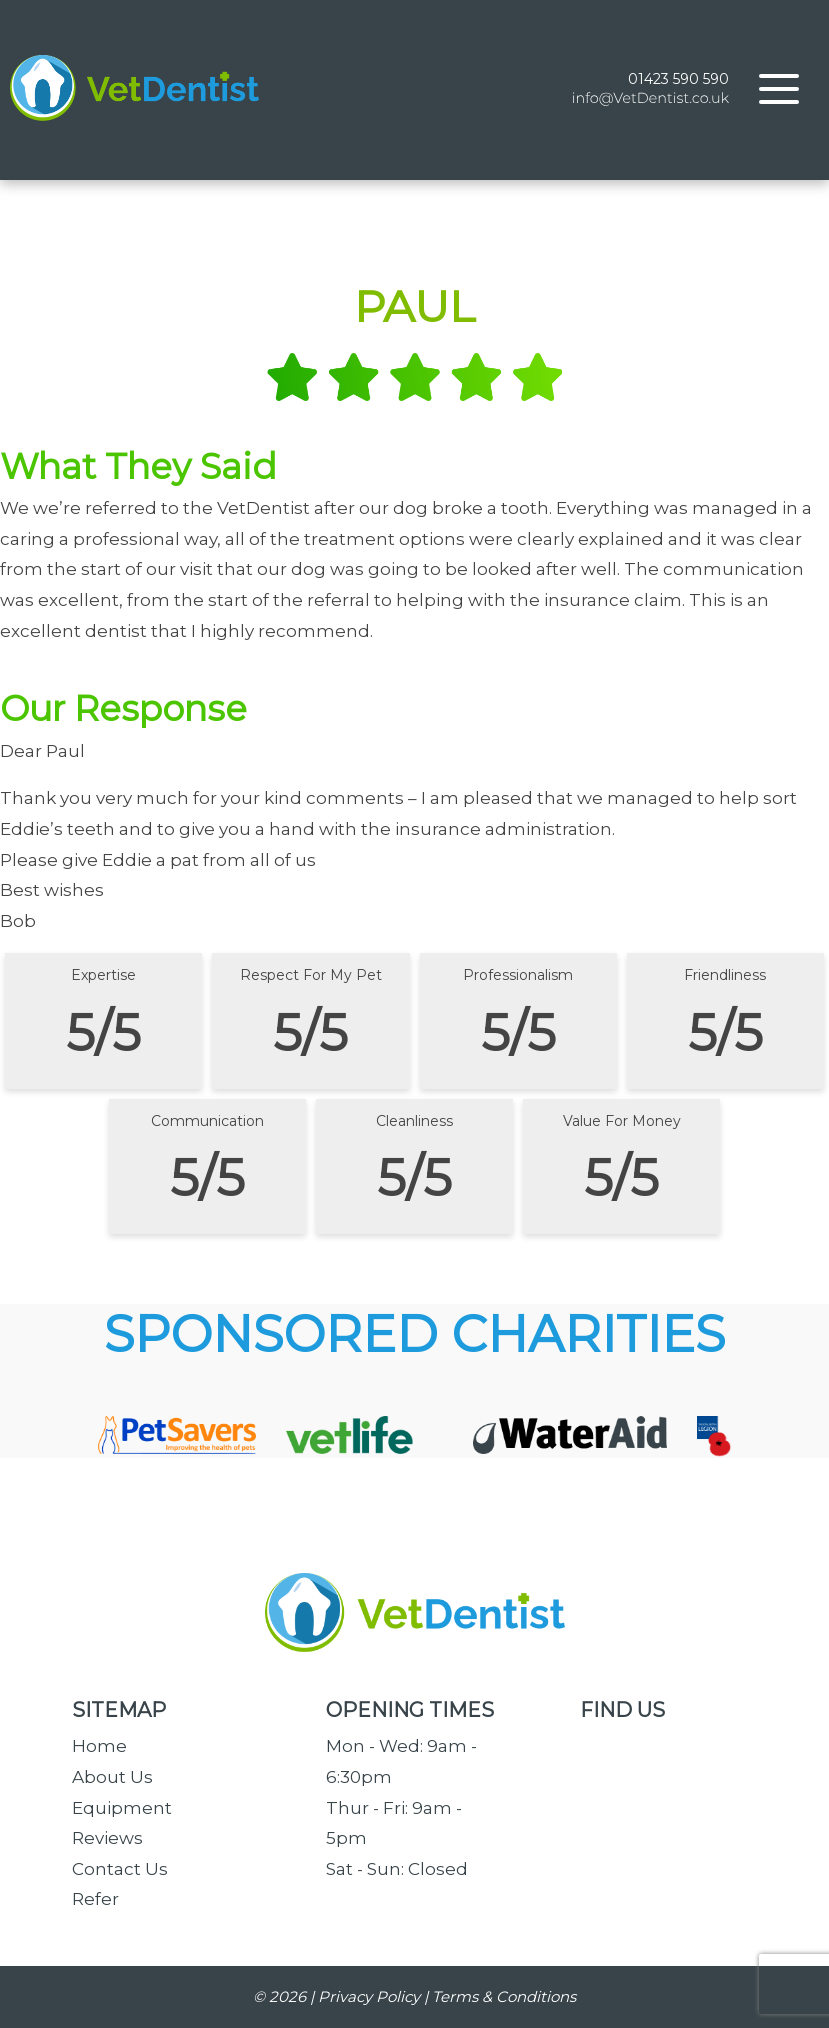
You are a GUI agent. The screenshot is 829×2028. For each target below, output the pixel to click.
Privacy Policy (369, 1996)
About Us (112, 1777)
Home (99, 1746)
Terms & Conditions (504, 1996)
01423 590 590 (678, 79)
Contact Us (120, 1869)
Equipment (122, 1808)
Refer (95, 1899)
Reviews (107, 1838)
